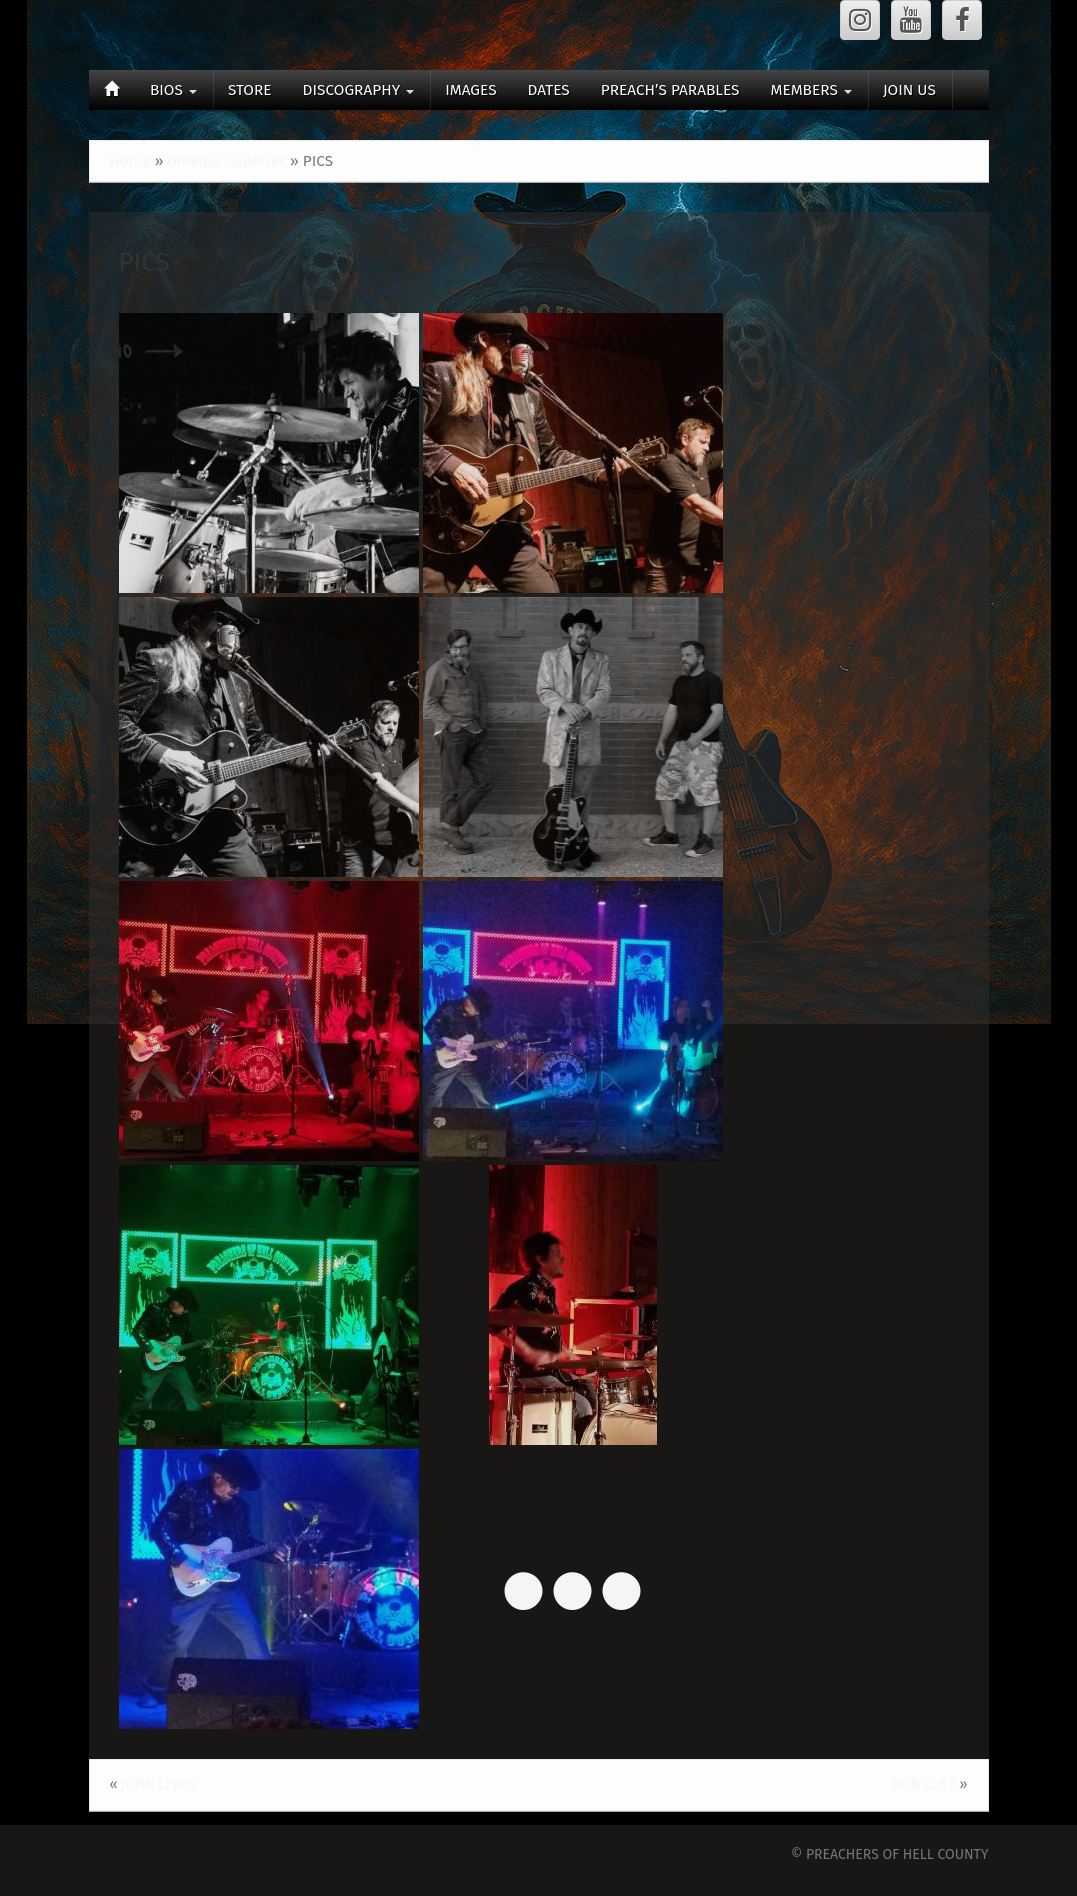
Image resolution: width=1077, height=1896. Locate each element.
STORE (250, 90)
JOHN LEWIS (158, 1784)
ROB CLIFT (924, 1784)
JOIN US (909, 90)
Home (130, 161)
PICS (144, 262)
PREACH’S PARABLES (670, 90)
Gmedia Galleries (226, 161)
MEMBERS (810, 90)
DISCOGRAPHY (359, 90)
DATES (549, 90)
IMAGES (470, 90)
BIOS (173, 90)
